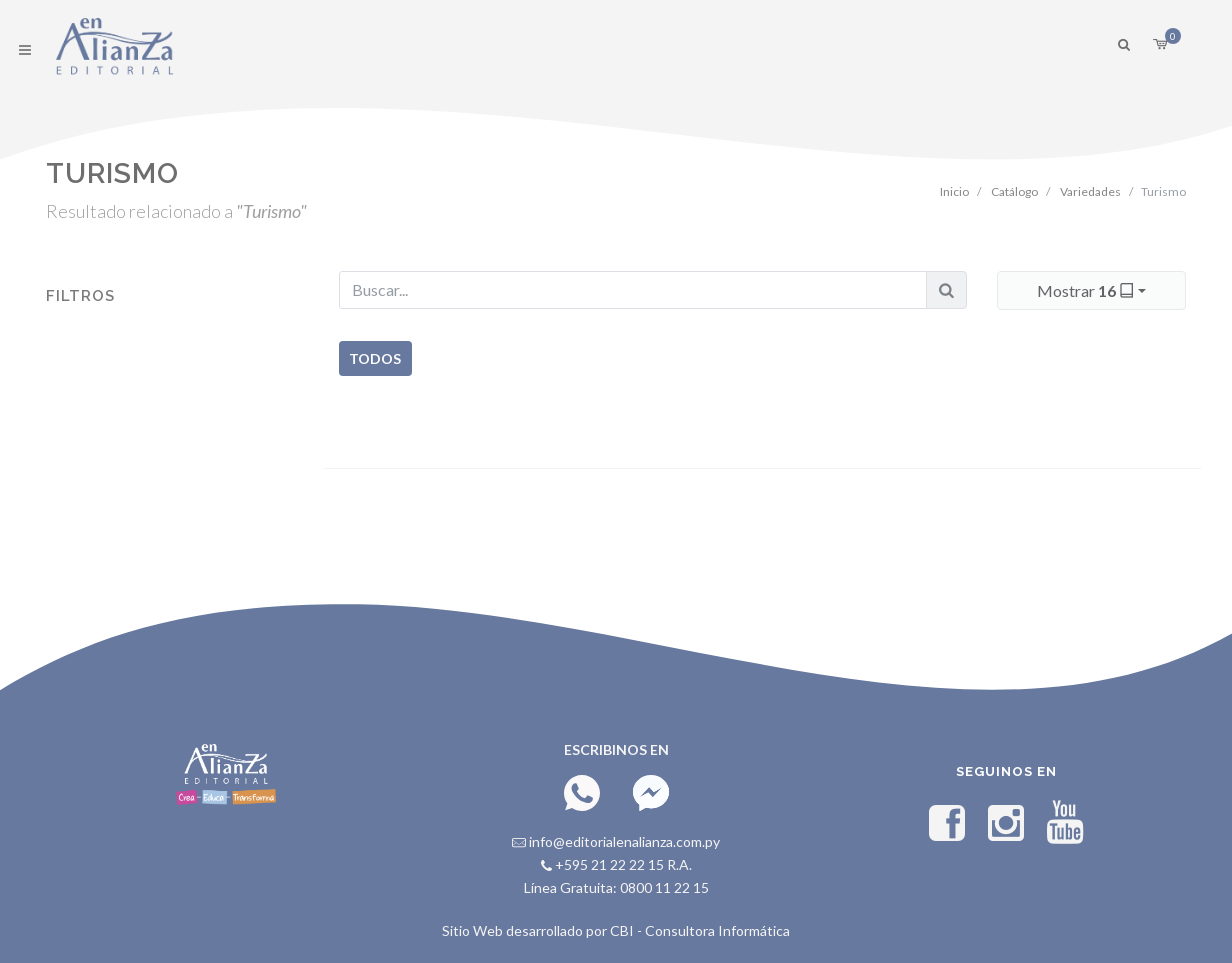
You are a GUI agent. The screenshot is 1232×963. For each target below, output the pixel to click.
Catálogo (1014, 191)
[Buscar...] (633, 290)
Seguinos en (1006, 771)
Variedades (1090, 191)
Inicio (954, 191)
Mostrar (1087, 290)
